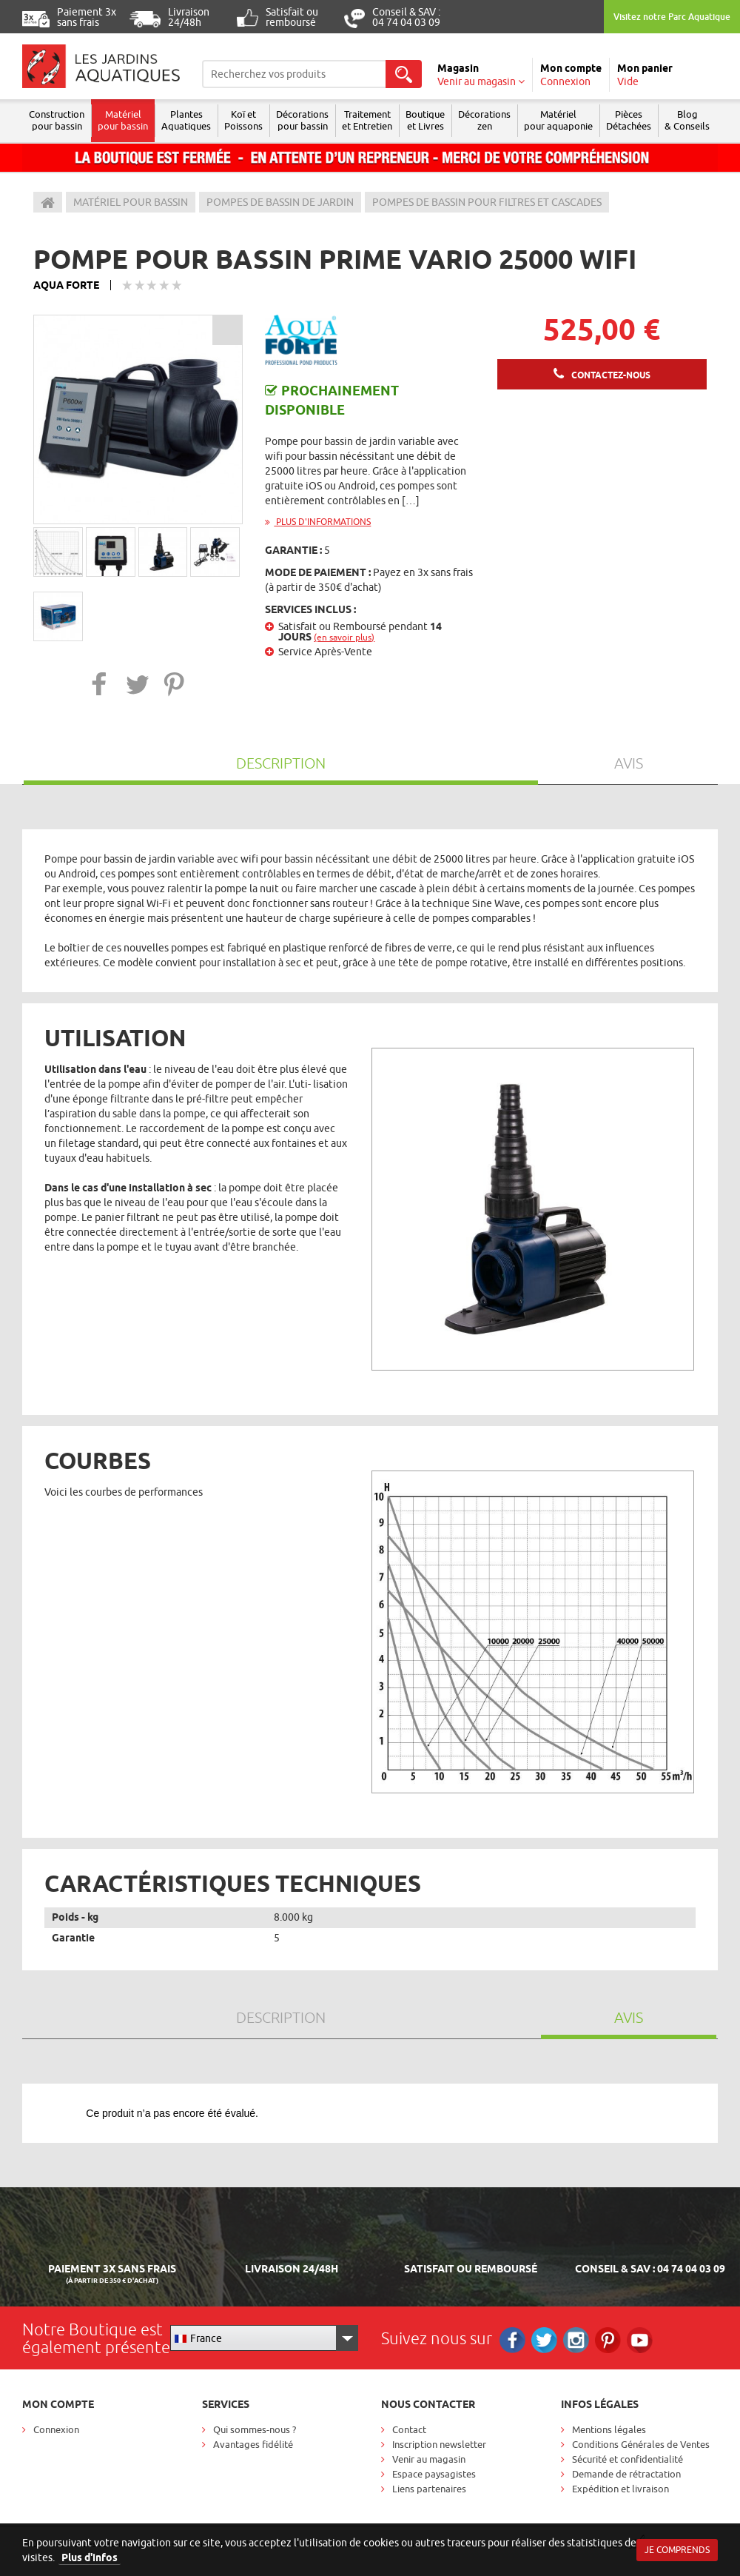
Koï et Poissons (243, 120)
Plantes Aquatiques (186, 120)
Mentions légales (609, 2429)
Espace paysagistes (434, 2474)
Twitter (544, 2340)
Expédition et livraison (620, 2488)
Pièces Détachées (628, 120)
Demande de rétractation (626, 2474)
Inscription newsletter (439, 2444)
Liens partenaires (429, 2488)
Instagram (576, 2340)
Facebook (512, 2340)
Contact (409, 2429)
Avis (628, 763)
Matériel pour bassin (123, 120)
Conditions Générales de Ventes (641, 2444)
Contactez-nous (610, 375)
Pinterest (608, 2340)
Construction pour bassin (56, 120)
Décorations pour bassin (302, 120)
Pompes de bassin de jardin (280, 202)
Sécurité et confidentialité (627, 2459)
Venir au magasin (428, 2459)
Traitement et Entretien (367, 120)
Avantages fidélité (253, 2444)
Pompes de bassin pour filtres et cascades (487, 202)
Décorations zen (484, 120)
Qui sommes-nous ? (254, 2429)
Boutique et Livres (425, 120)
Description (281, 763)
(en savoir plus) (344, 637)
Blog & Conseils (687, 120)
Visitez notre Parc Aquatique (671, 16)
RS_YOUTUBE (640, 2340)
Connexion (56, 2429)
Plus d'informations (318, 521)
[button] (99, 683)
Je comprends (677, 2550)
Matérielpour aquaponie (558, 120)
